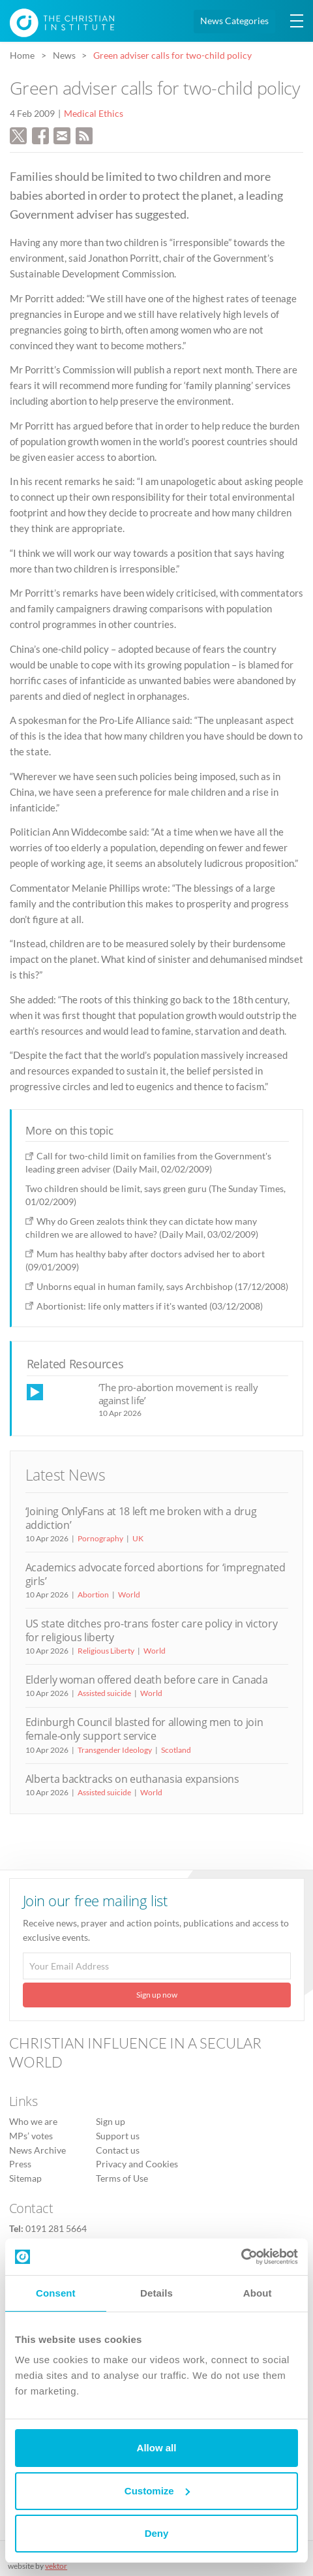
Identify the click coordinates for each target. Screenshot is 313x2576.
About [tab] (257, 2293)
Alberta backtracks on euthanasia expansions (132, 1779)
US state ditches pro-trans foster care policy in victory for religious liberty (151, 1630)
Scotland (176, 1750)
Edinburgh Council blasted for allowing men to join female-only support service (144, 1729)
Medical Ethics (93, 113)
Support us (118, 2136)
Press (20, 2164)
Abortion (93, 1594)
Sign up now (156, 1995)
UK (137, 1538)
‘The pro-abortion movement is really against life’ (178, 1393)
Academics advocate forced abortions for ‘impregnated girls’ (155, 1574)
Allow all (157, 2447)
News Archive (37, 2150)
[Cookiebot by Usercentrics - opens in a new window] (241, 2256)
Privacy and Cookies (137, 2164)
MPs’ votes (31, 2136)
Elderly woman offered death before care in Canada (146, 1680)
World (129, 1594)
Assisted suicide (104, 1693)
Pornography (100, 1538)
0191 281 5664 (56, 2228)
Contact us (118, 2150)
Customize (157, 2490)
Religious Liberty (106, 1651)
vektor (56, 2566)
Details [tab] (156, 2293)
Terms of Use (122, 2178)
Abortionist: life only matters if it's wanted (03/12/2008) (150, 1306)
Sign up (110, 2121)
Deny (157, 2533)
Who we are (33, 2121)
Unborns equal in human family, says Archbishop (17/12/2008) (162, 1286)
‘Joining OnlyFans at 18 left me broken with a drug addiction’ (141, 1518)
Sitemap (25, 2178)
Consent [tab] (56, 2293)
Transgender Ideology (115, 1750)
